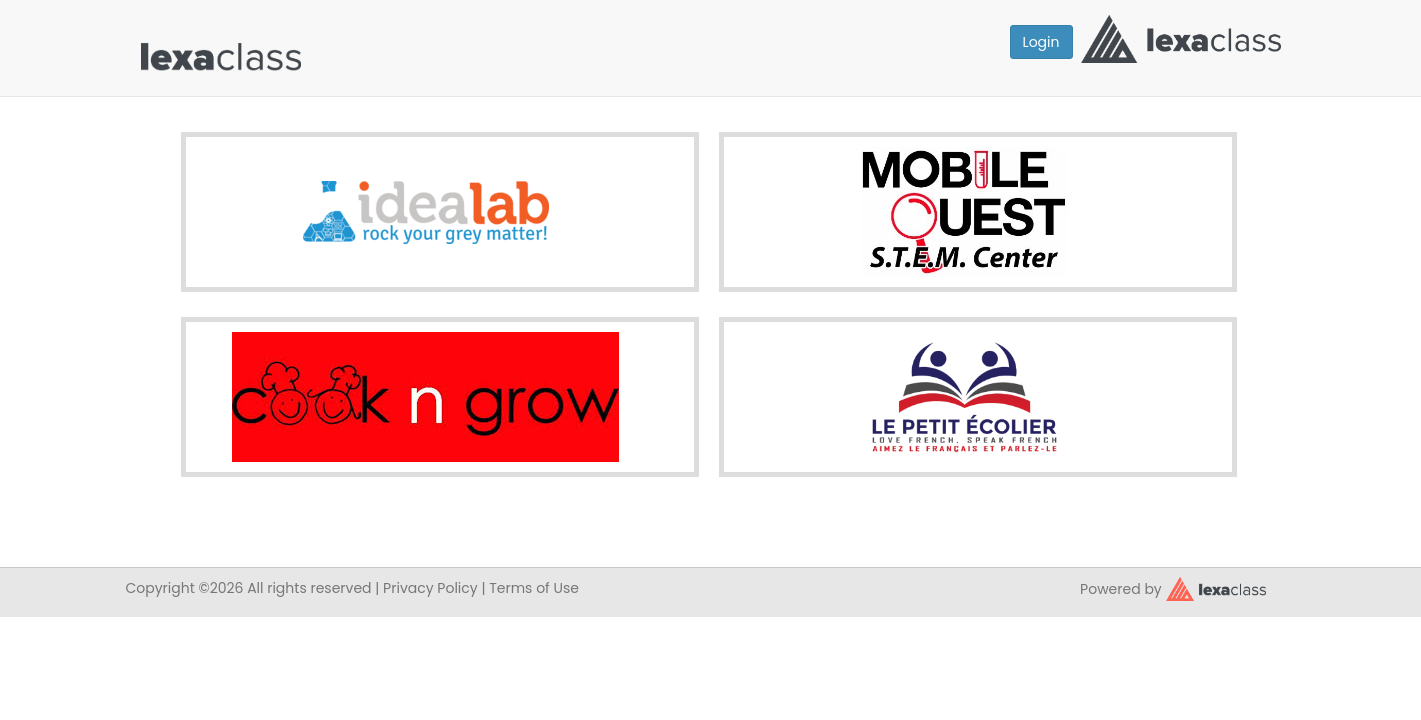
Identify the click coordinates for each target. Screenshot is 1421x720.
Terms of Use (534, 588)
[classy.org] (1216, 587)
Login (1041, 42)
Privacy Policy (430, 588)
